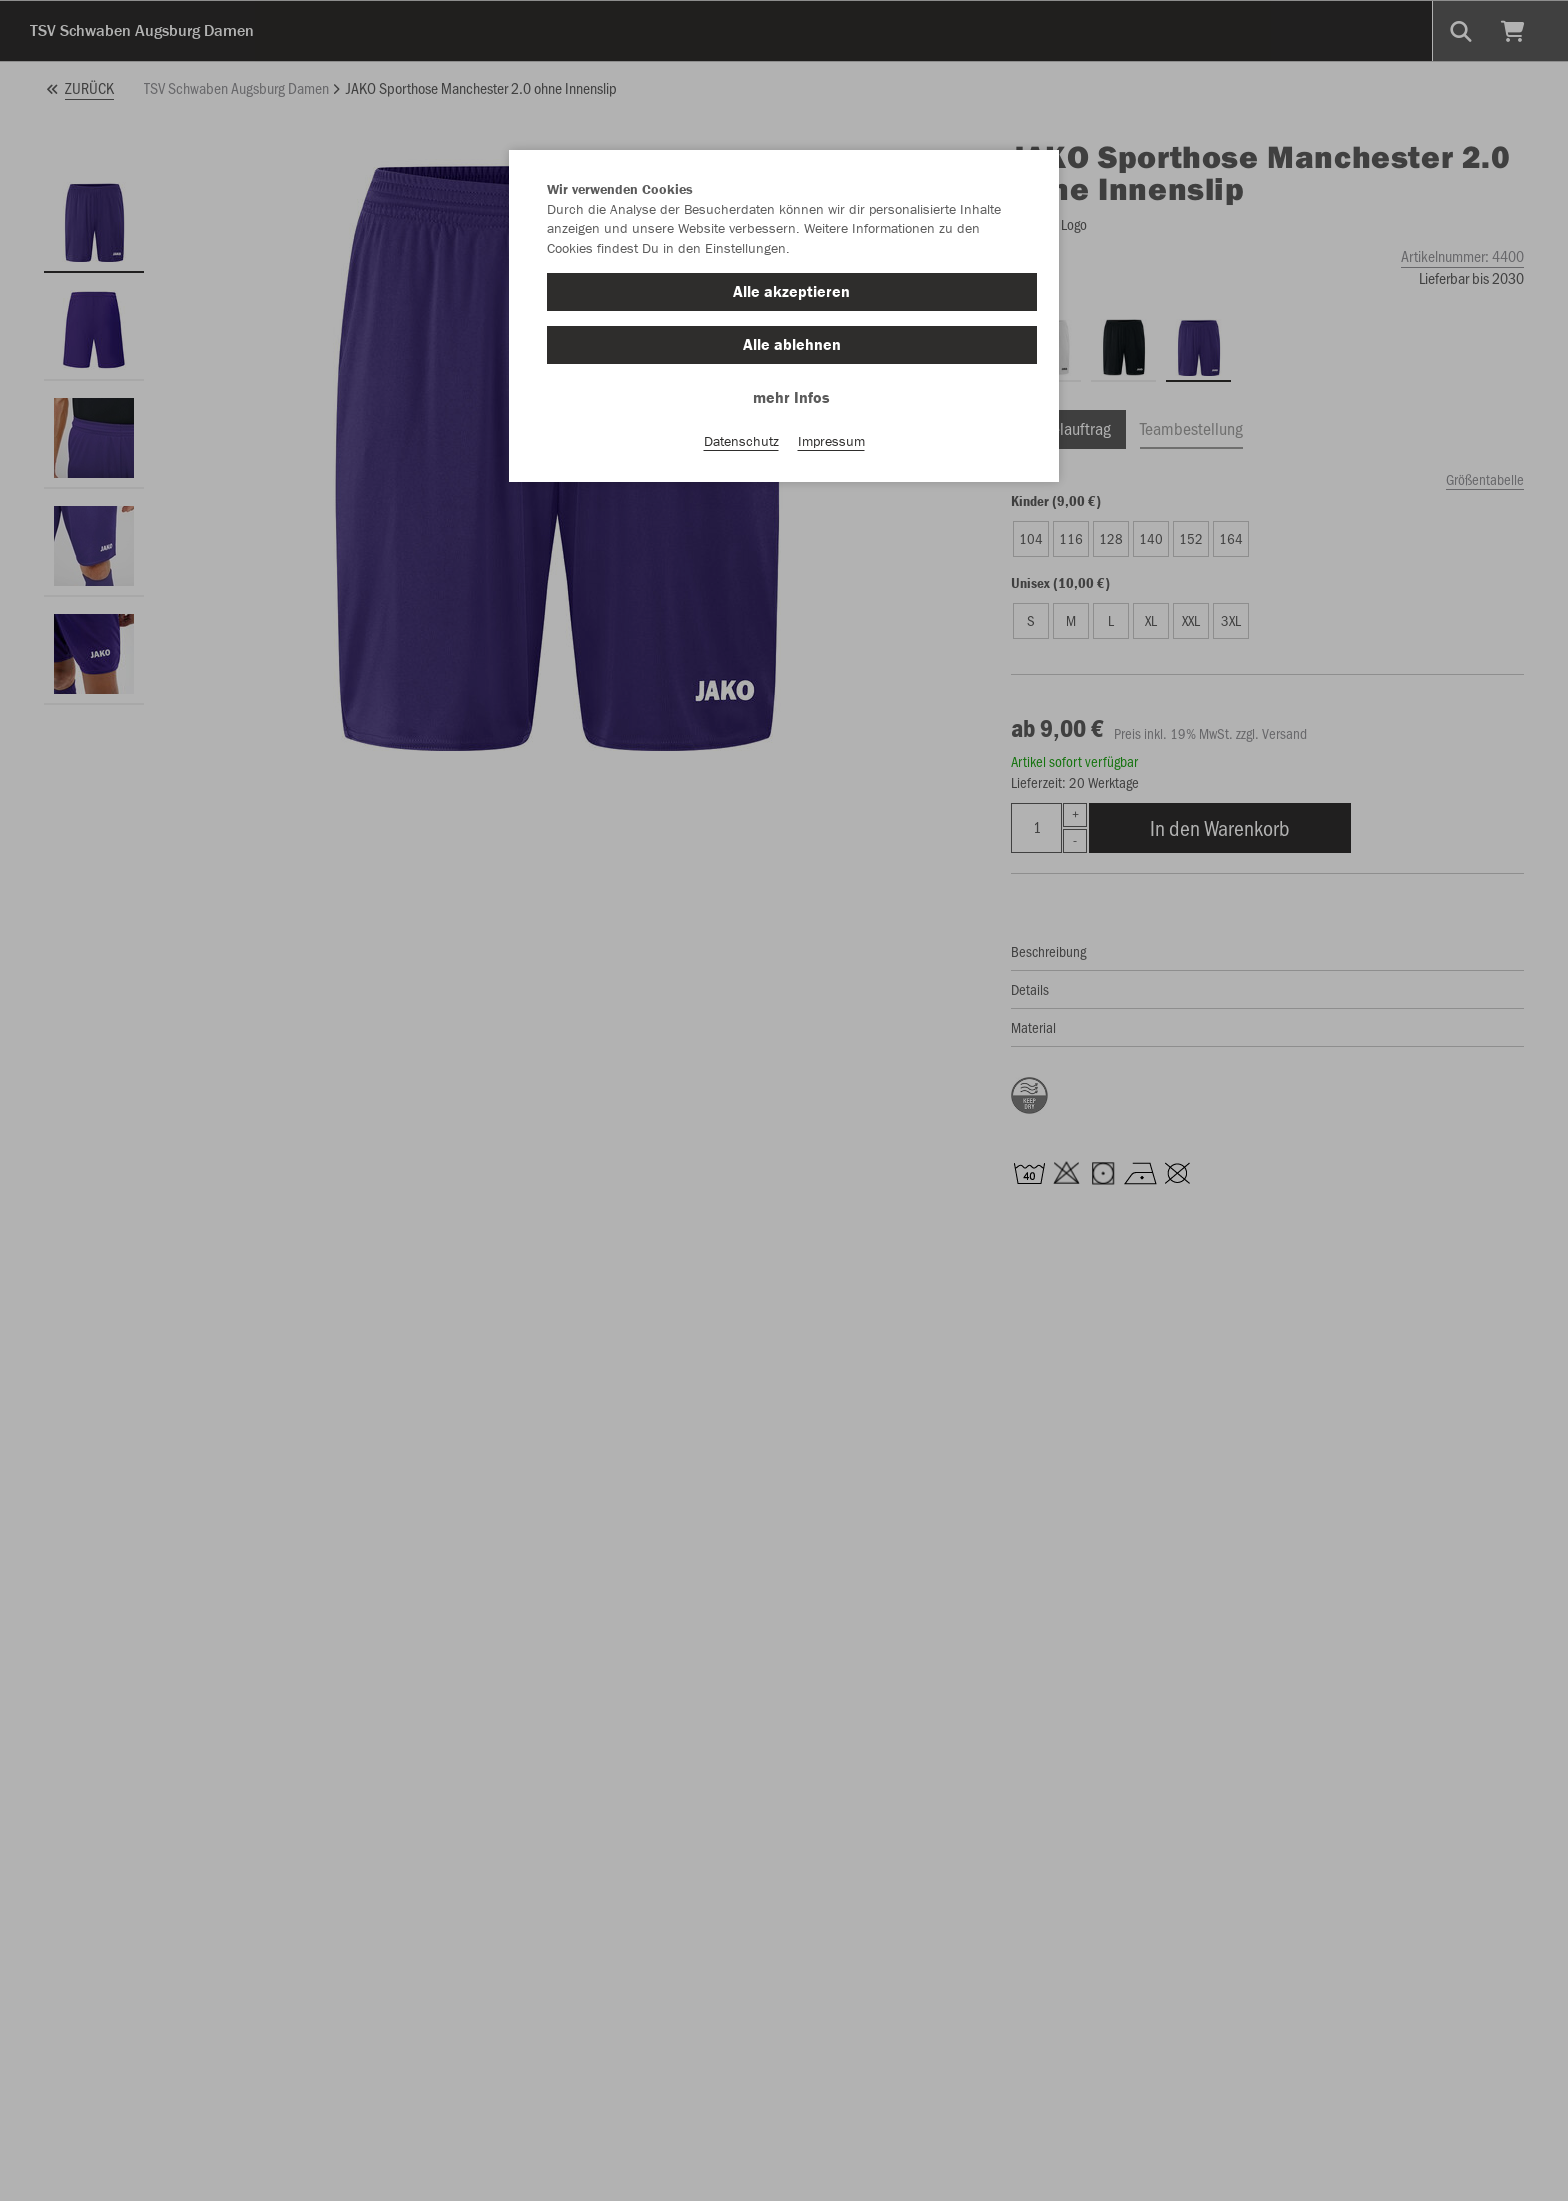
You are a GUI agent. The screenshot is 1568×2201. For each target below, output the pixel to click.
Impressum (831, 441)
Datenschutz (741, 441)
